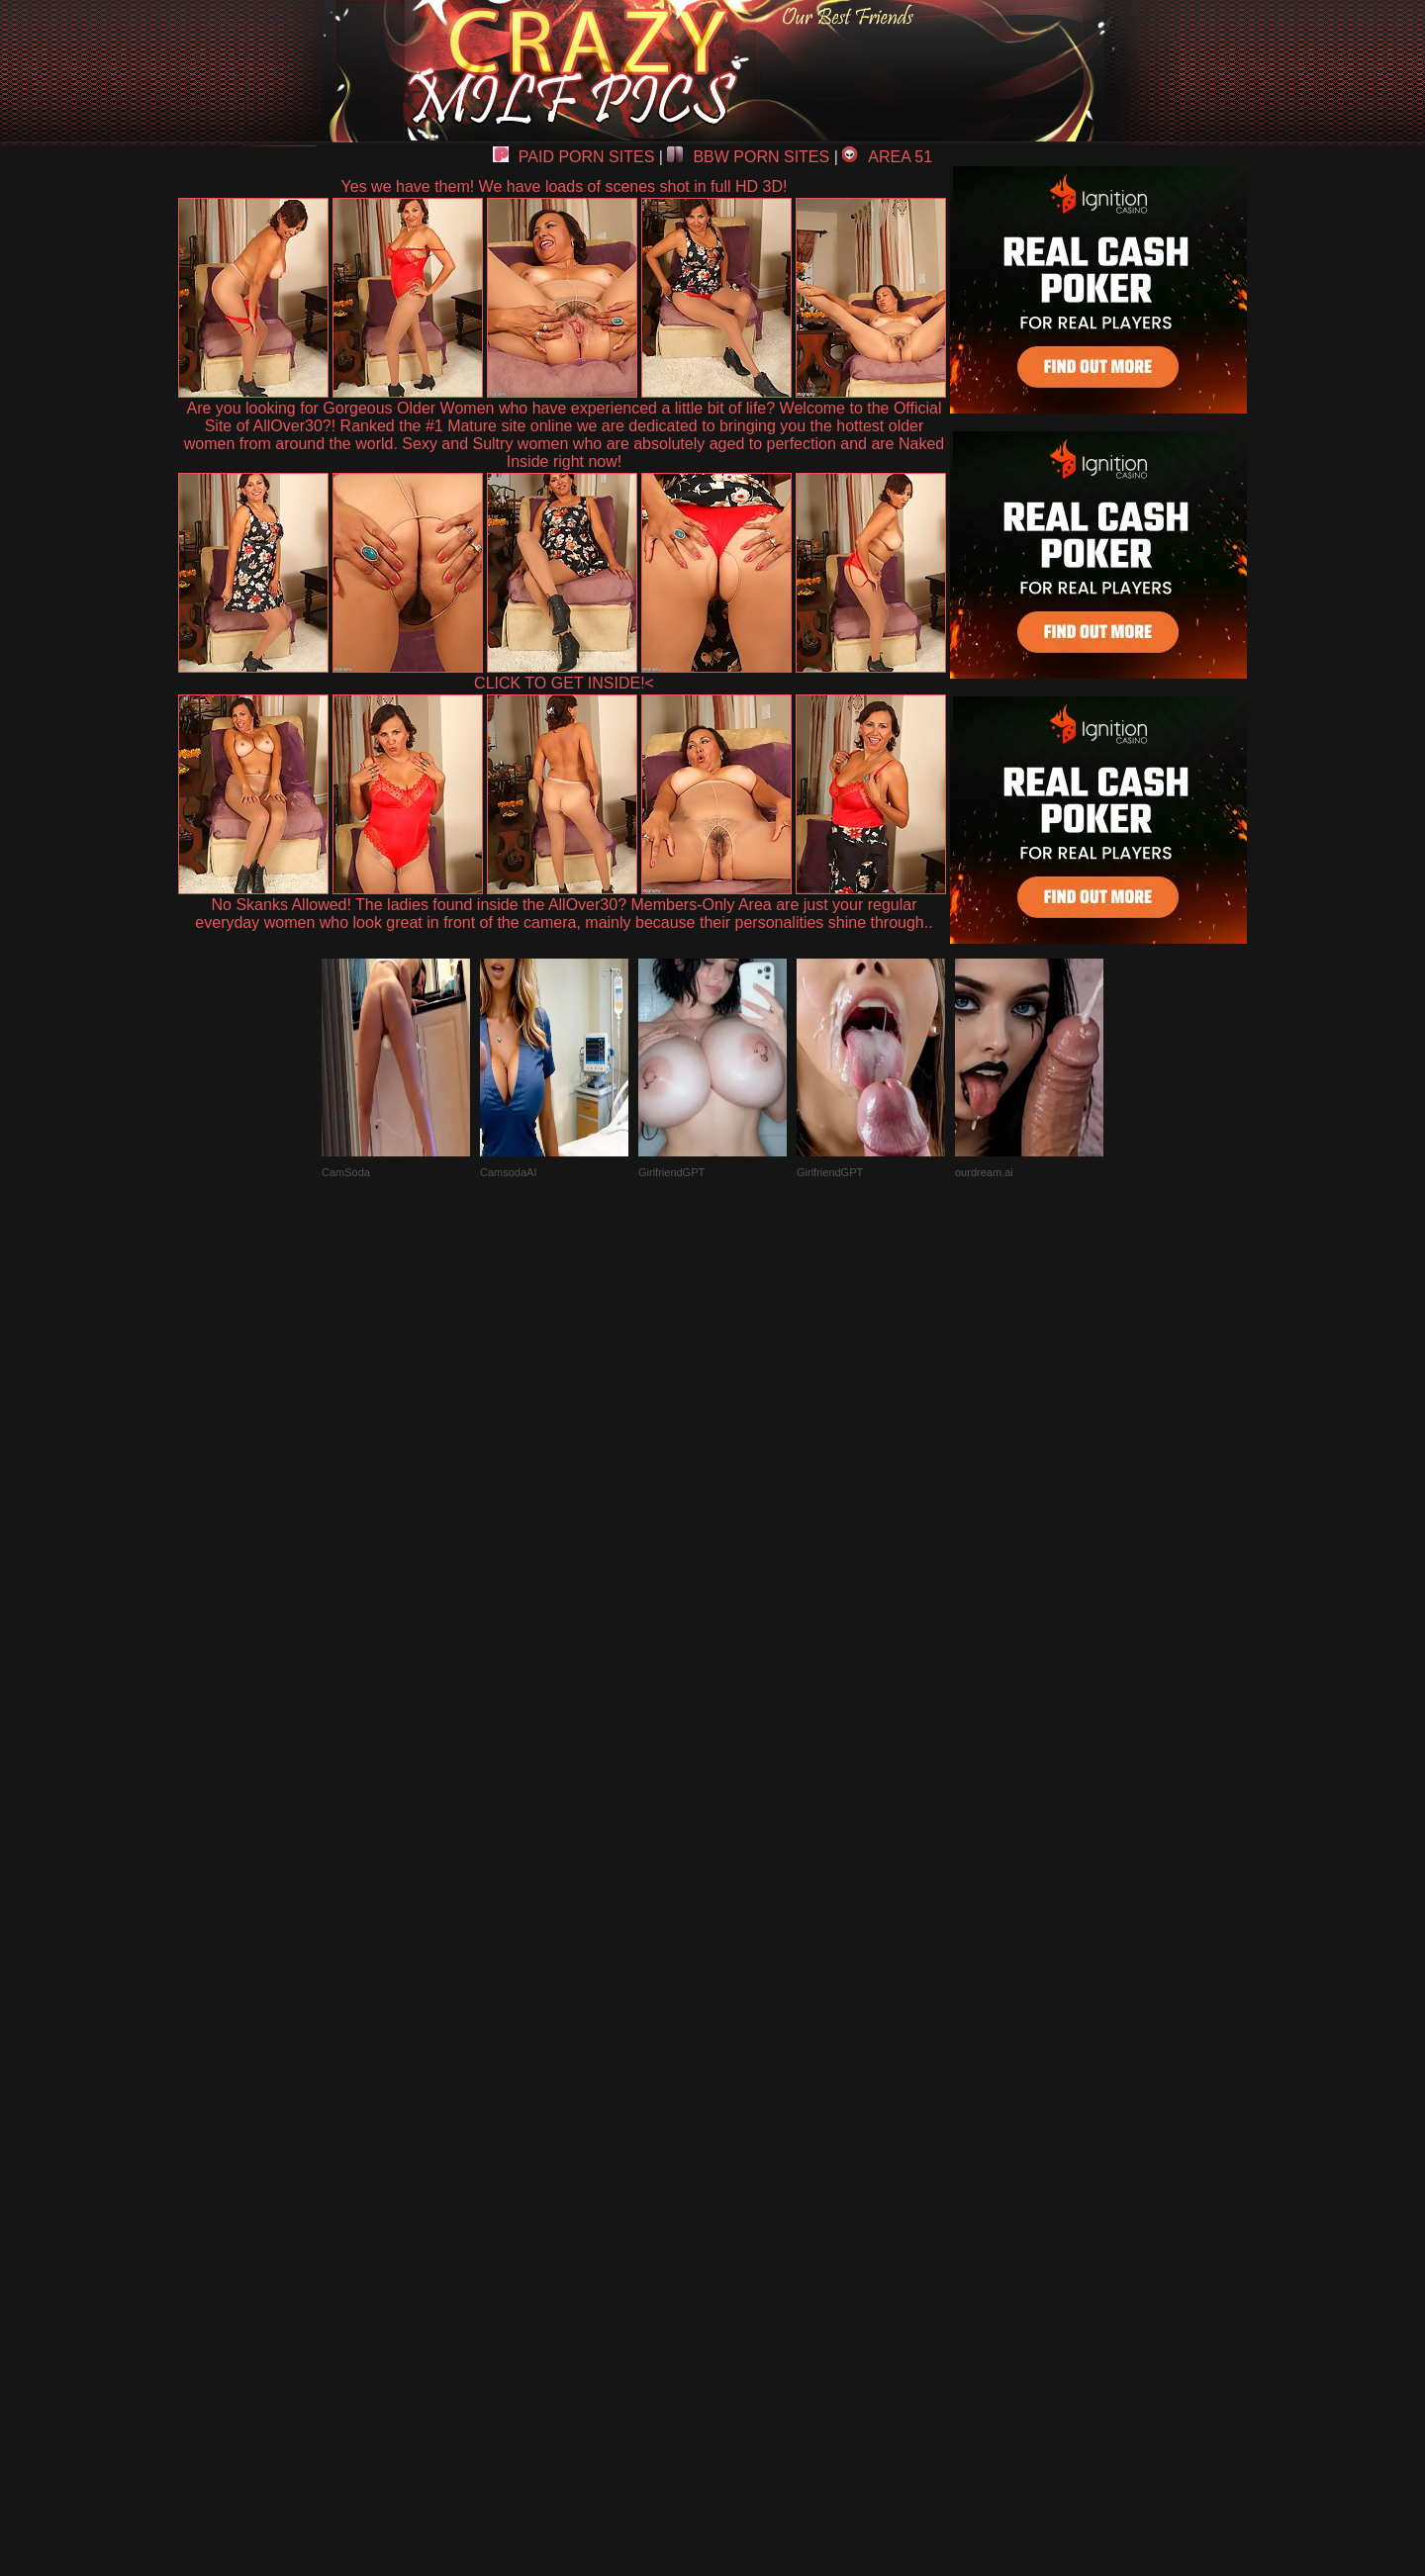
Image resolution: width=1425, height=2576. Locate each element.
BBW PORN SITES (748, 156)
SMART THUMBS (748, 2116)
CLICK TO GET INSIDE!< (564, 683)
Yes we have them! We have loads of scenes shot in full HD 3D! (564, 186)
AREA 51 (887, 156)
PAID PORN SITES (574, 156)
